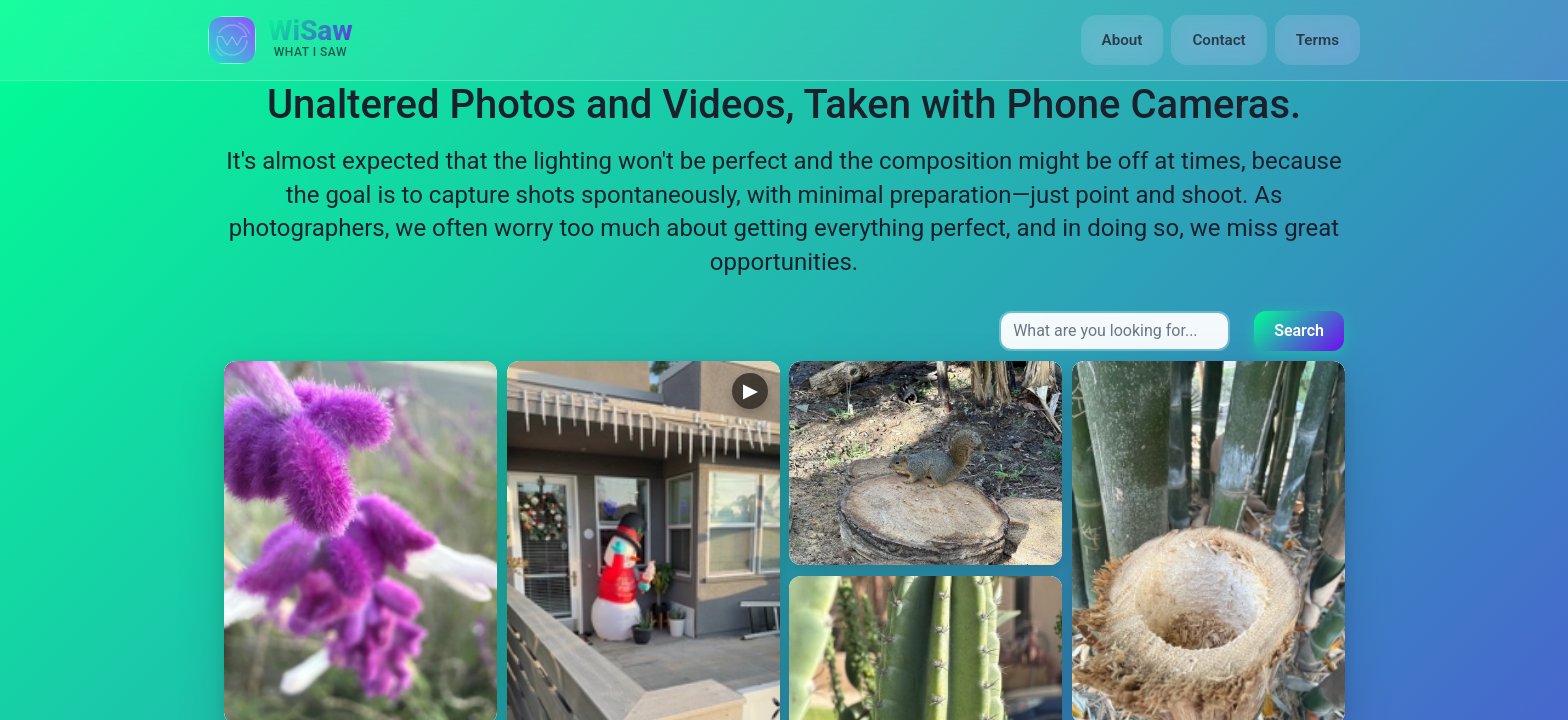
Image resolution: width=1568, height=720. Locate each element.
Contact (1218, 40)
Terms (1317, 40)
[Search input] (1114, 331)
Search (1299, 330)
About (1122, 40)
